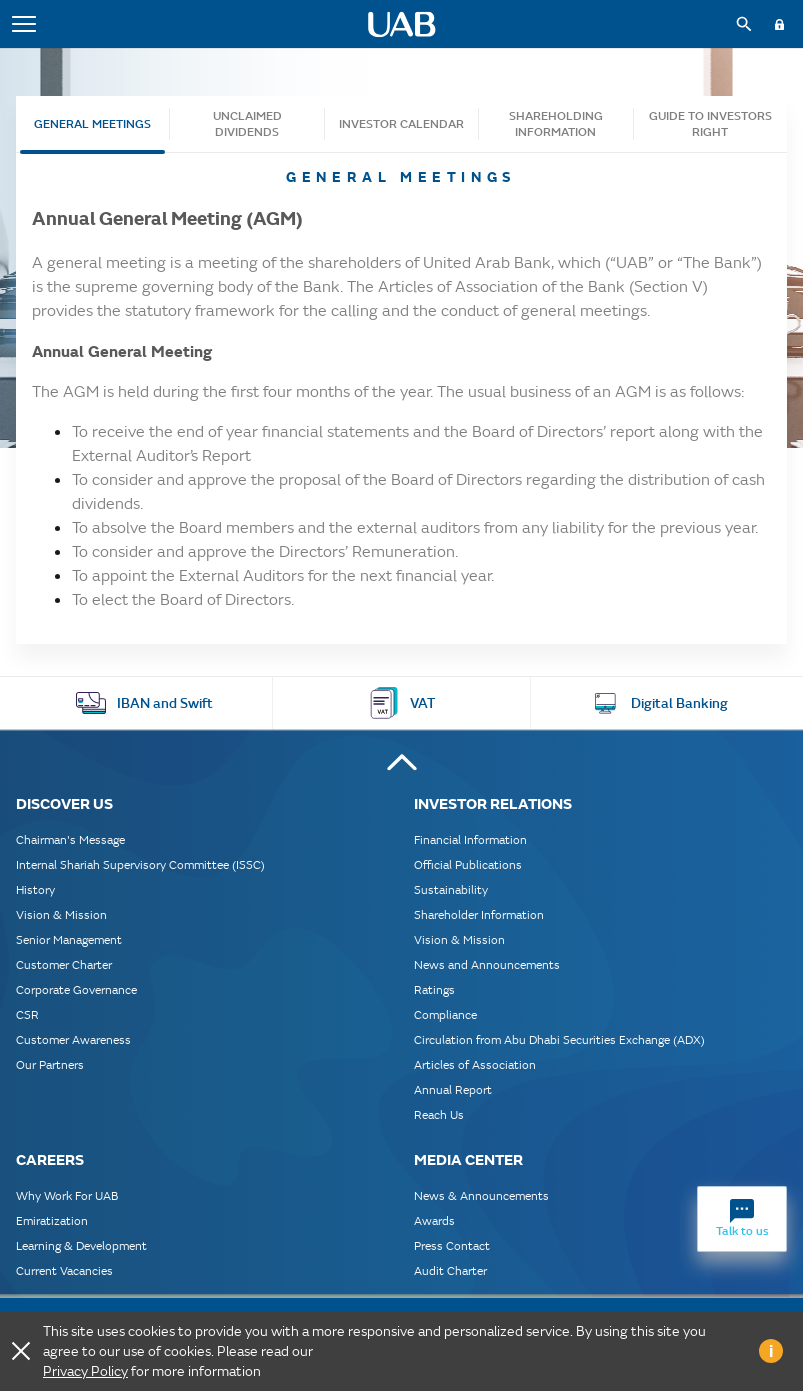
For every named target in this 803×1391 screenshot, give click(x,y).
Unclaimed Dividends (247, 124)
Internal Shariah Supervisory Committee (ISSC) (140, 864)
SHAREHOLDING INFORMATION (556, 124)
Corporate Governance (76, 989)
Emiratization (52, 1220)
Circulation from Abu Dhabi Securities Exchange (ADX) (559, 1039)
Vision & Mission (61, 914)
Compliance (445, 1014)
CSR (27, 1014)
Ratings (434, 989)
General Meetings (92, 124)
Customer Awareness (73, 1039)
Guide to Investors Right (710, 124)
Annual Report (453, 1089)
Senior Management (69, 939)
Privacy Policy (85, 1371)
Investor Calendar (401, 124)
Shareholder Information (479, 914)
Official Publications (468, 864)
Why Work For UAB (67, 1195)
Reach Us (439, 1114)
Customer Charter (64, 964)
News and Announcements (487, 964)
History (35, 889)
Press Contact (452, 1245)
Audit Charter (450, 1270)
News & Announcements (481, 1195)
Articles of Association (475, 1064)
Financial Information (470, 839)
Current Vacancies (64, 1270)
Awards (434, 1220)
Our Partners (50, 1064)
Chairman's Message (70, 839)
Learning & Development (81, 1245)
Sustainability (451, 889)
